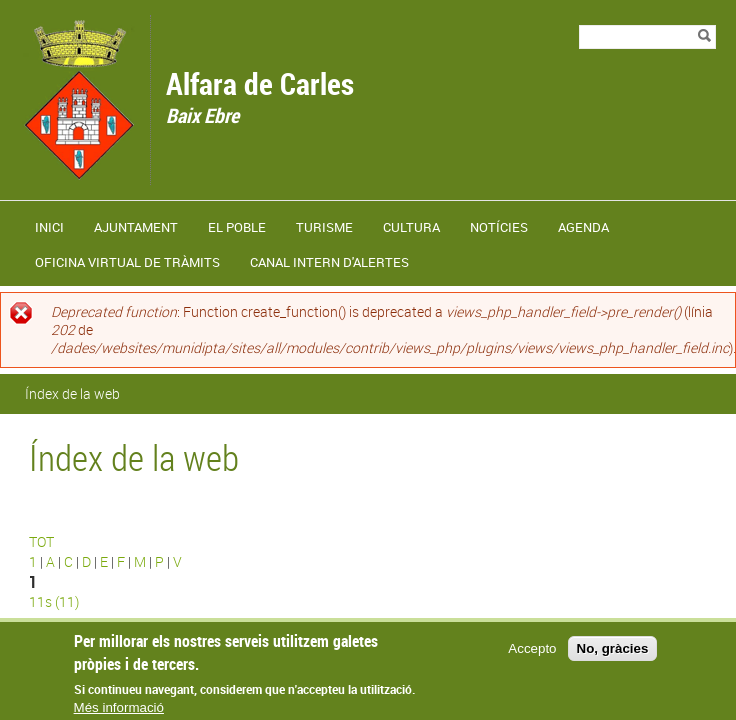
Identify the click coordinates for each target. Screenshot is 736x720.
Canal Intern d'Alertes (329, 262)
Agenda (583, 227)
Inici (49, 227)
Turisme (324, 227)
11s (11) (54, 601)
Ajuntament (136, 227)
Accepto (532, 650)
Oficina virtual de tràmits (127, 262)
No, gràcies (613, 650)
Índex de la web (72, 393)
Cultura (411, 227)
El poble (237, 227)
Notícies (499, 227)
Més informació (119, 710)
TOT (41, 541)
